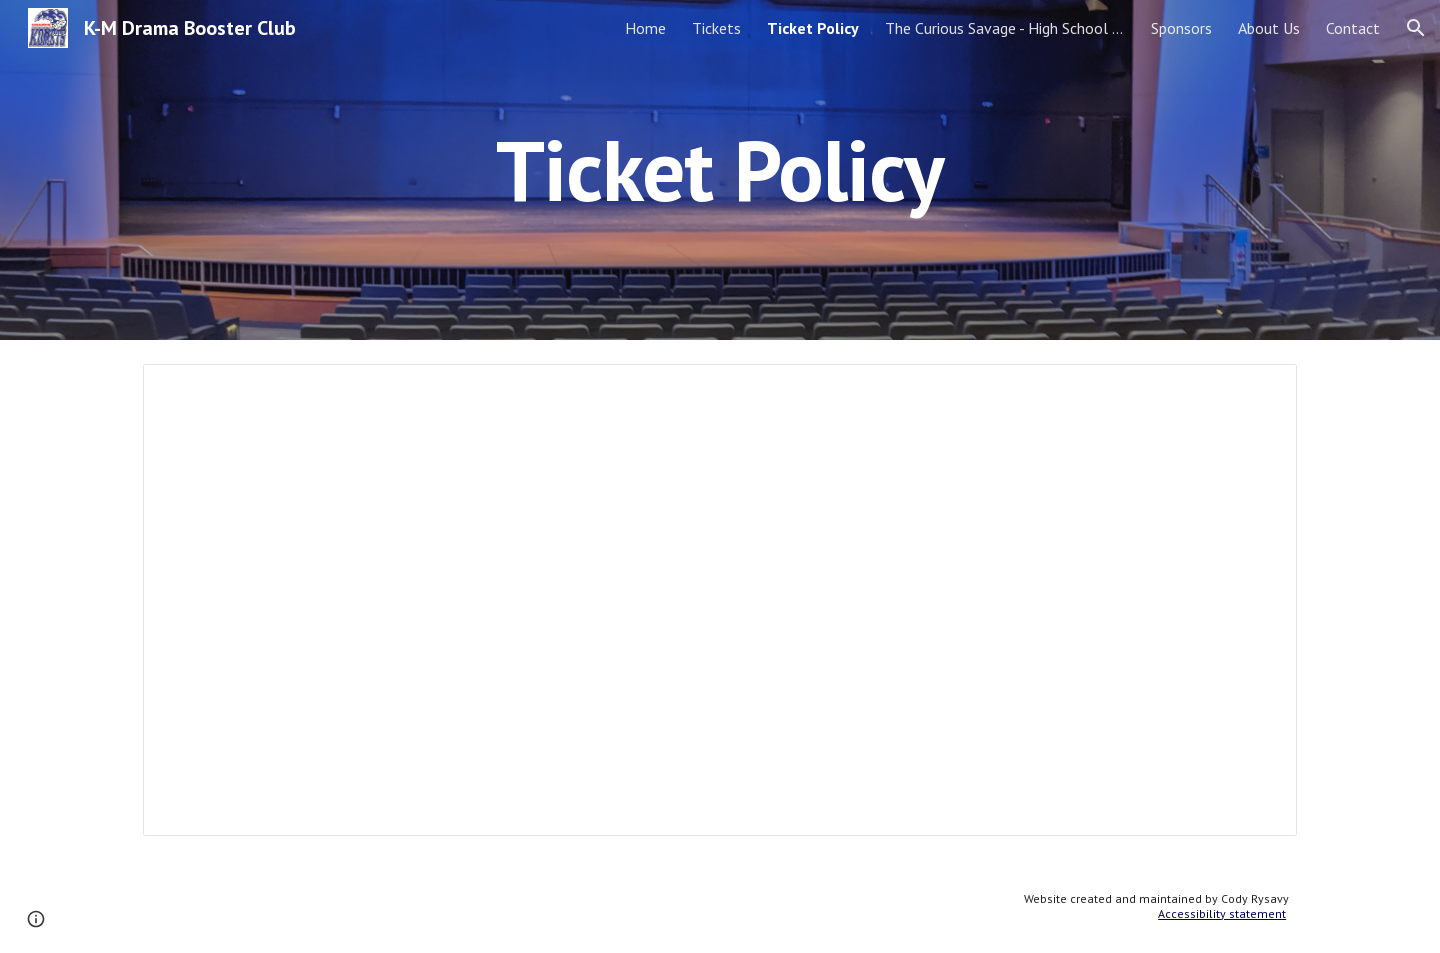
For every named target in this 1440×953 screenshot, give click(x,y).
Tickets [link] (716, 28)
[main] (720, 169)
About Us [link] (1269, 28)
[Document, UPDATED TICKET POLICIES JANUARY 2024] (720, 600)
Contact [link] (1353, 28)
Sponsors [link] (1181, 28)
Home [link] (645, 28)
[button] (1416, 28)
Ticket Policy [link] (813, 28)
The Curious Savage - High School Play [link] (1005, 28)
